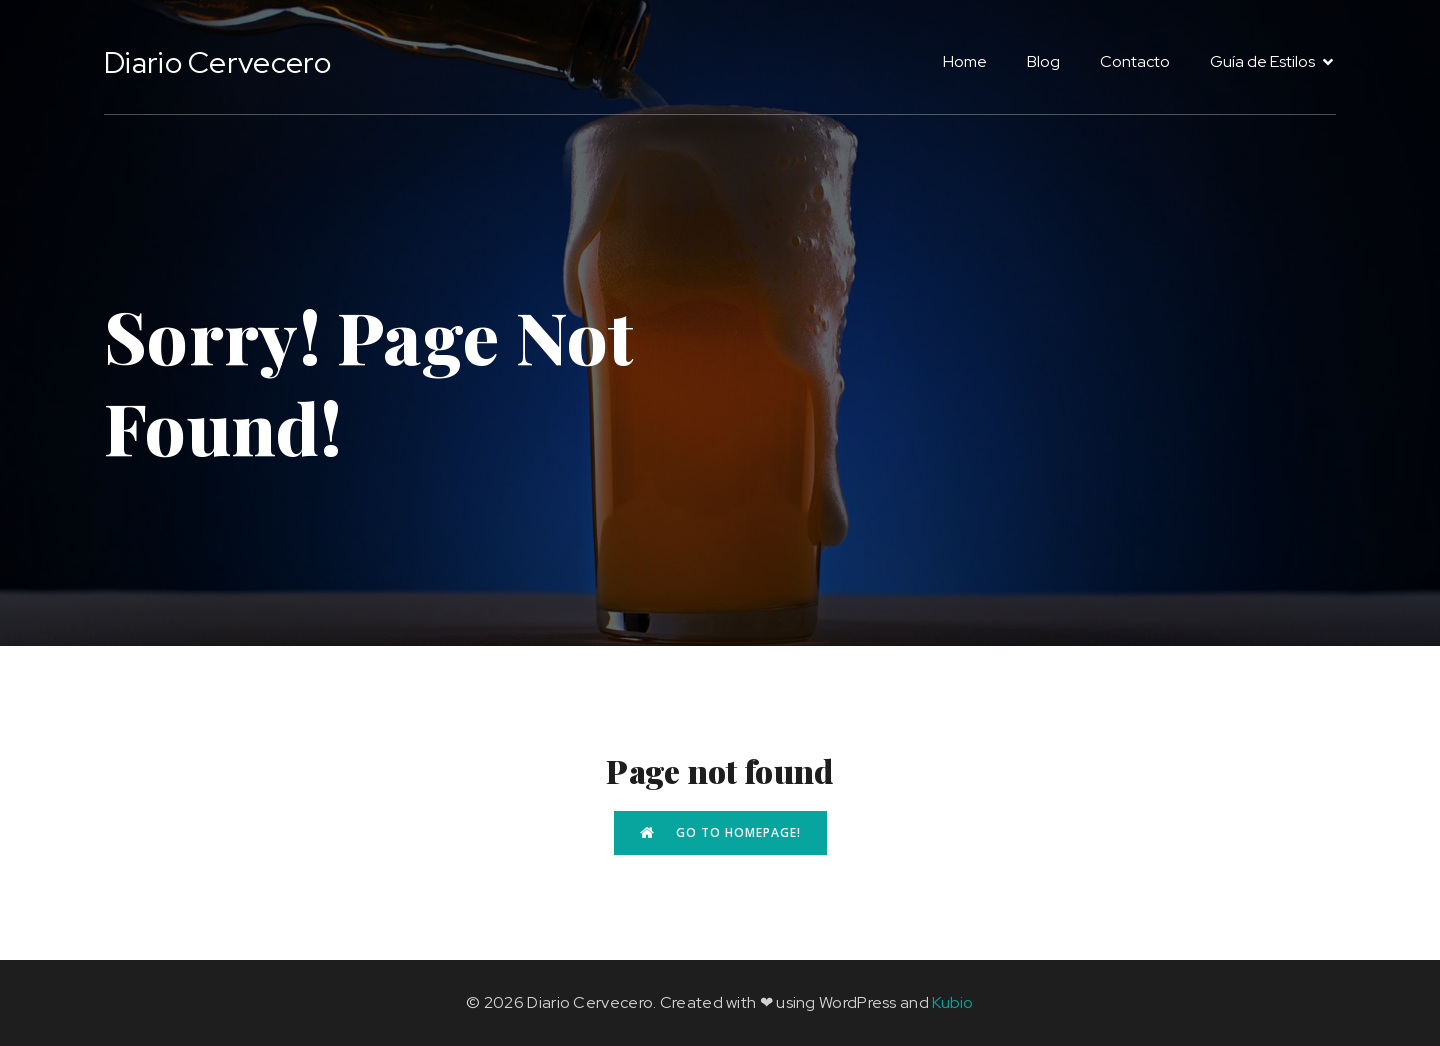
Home (965, 61)
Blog (1043, 61)
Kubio (953, 1002)
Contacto (1135, 61)
